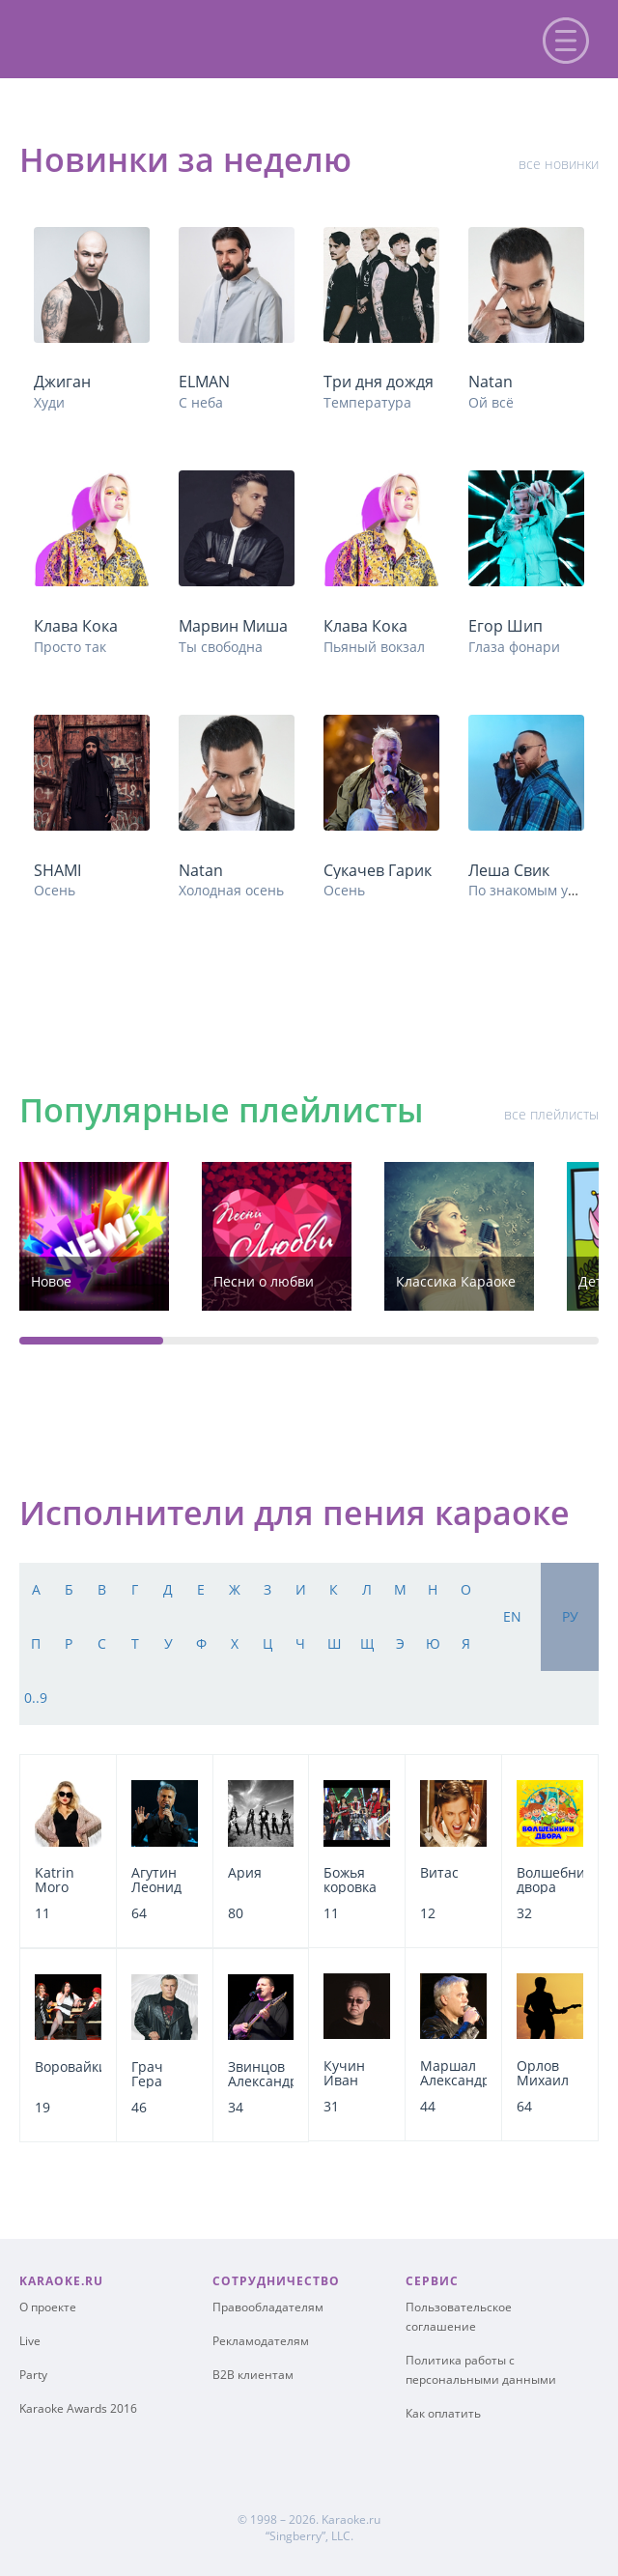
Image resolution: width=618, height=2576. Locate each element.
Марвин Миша (233, 626)
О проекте (47, 2307)
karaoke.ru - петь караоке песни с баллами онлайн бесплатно (175, 37)
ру (570, 1616)
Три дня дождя (378, 381)
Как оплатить (443, 2413)
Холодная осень (231, 890)
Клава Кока (76, 626)
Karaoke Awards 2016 (78, 2408)
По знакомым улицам (539, 890)
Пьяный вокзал (374, 646)
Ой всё (491, 402)
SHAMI (57, 870)
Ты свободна (221, 646)
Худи (49, 402)
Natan (490, 381)
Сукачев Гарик (377, 870)
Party (33, 2374)
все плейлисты (551, 1114)
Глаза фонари (514, 646)
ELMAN (204, 381)
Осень (54, 890)
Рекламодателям (260, 2341)
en (512, 1616)
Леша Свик (508, 870)
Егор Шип (505, 626)
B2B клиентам (253, 2374)
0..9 (35, 1697)
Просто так (70, 646)
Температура (367, 402)
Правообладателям (267, 2307)
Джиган (62, 381)
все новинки (559, 163)
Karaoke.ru (351, 2519)
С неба (201, 402)
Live (30, 2341)
